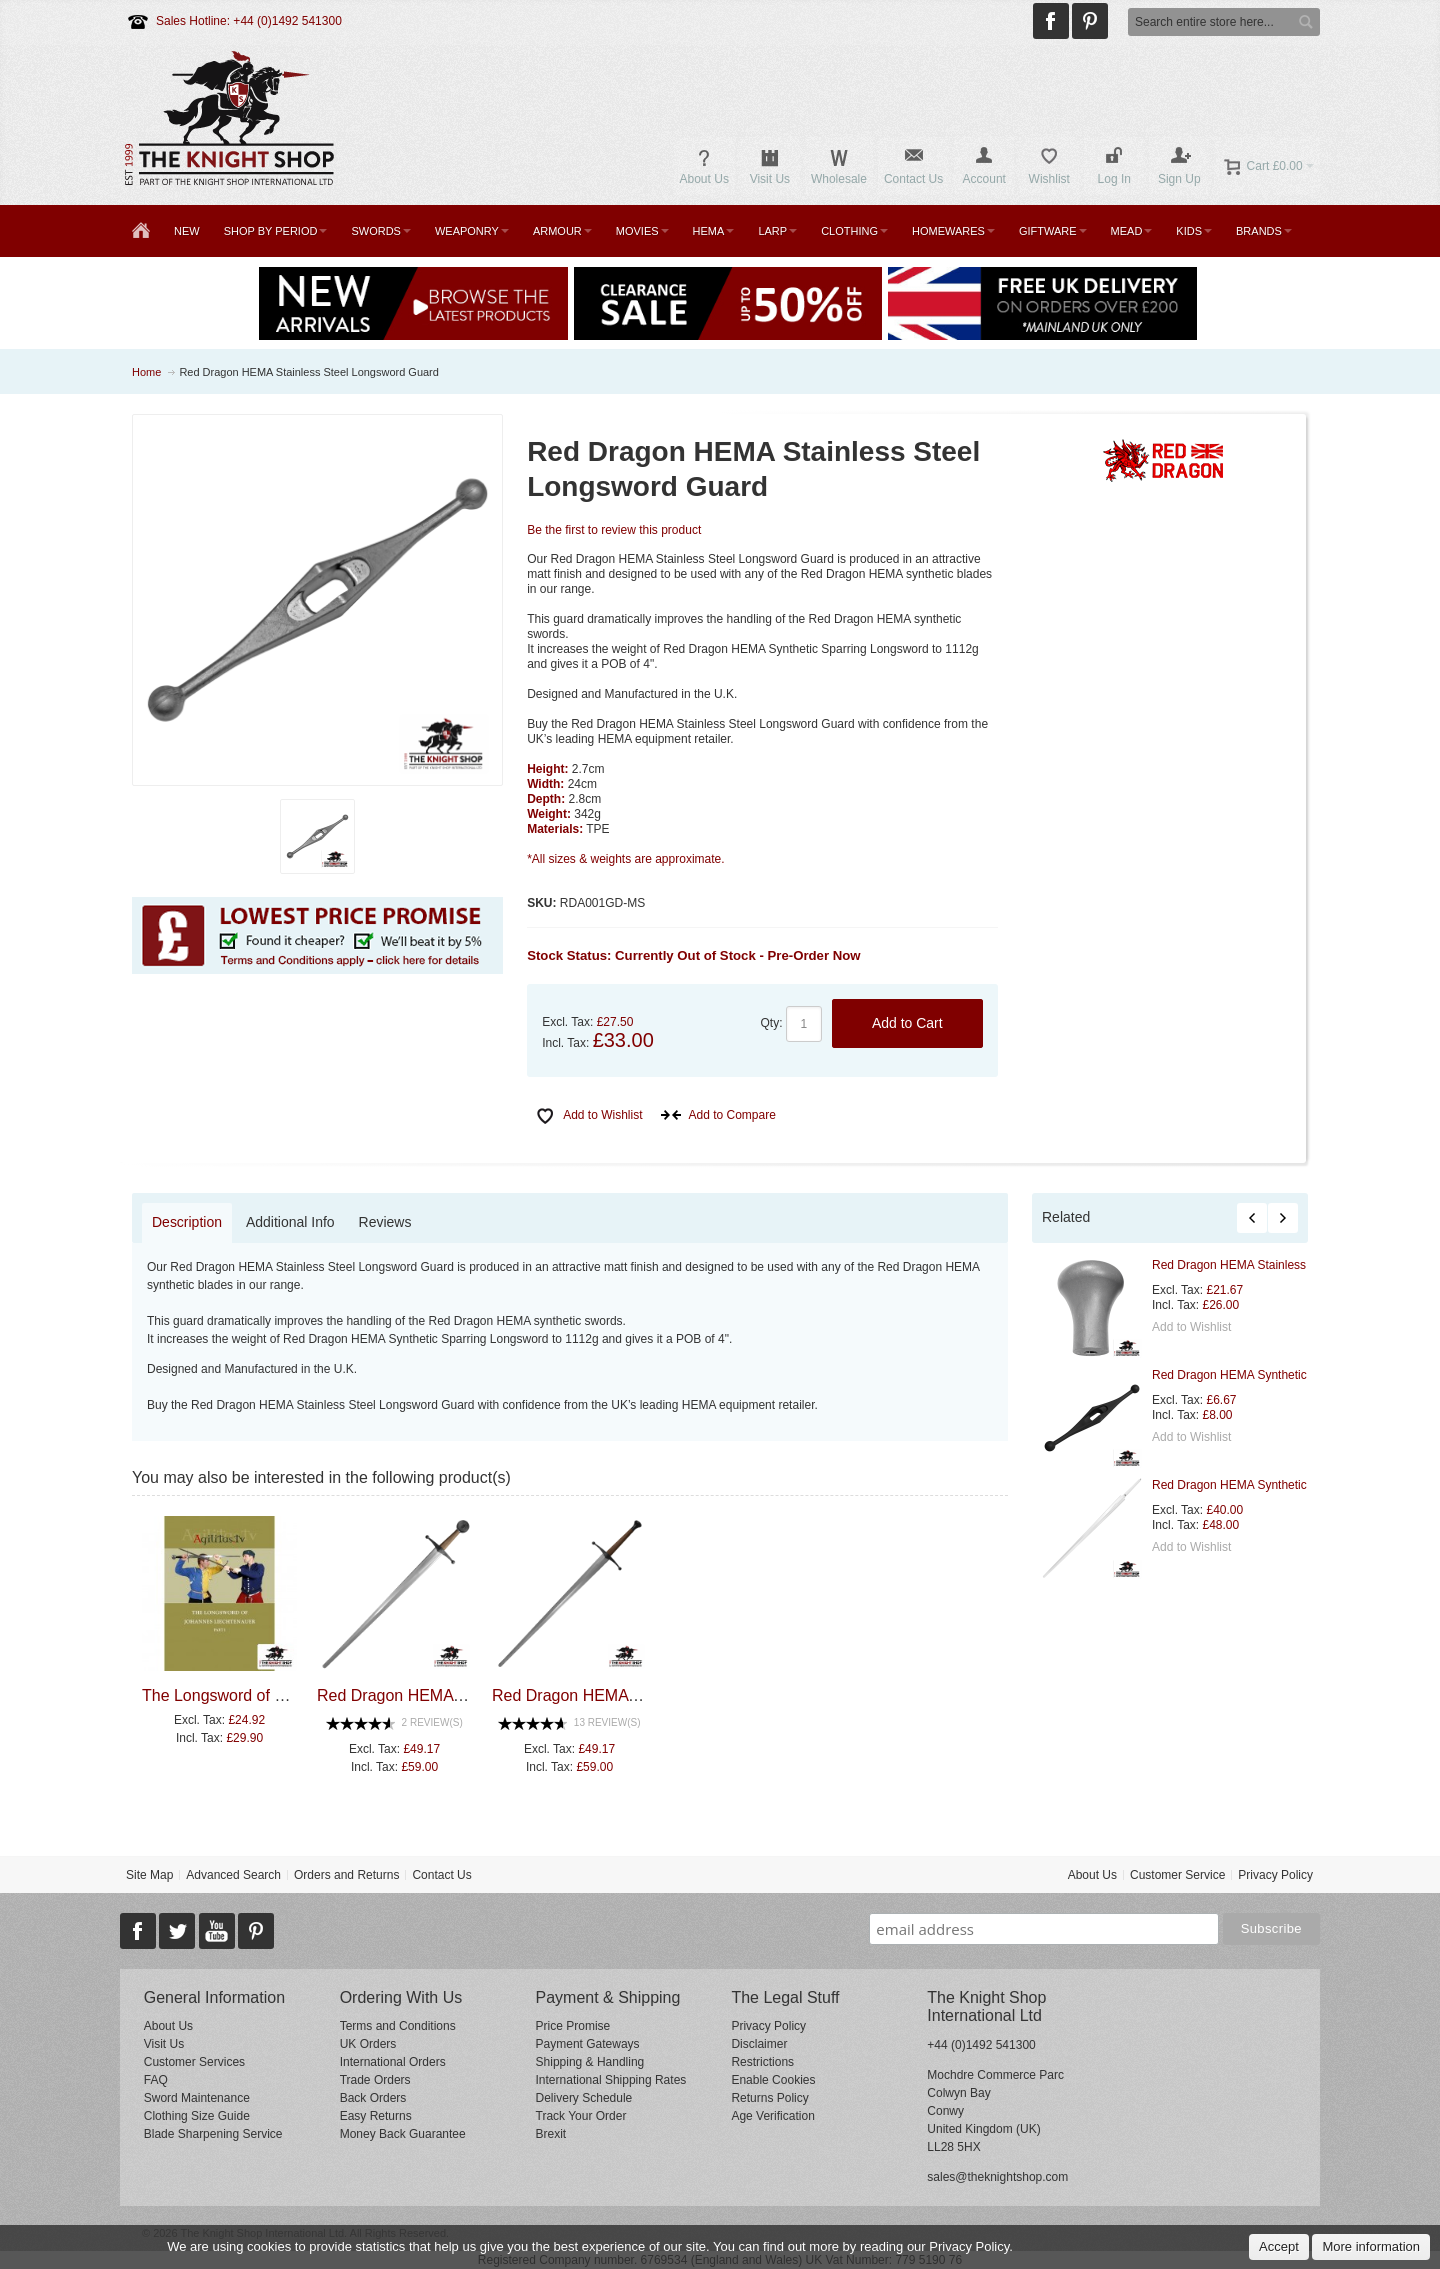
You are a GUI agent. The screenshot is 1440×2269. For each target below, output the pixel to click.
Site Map (149, 1875)
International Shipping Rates (611, 2080)
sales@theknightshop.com (997, 2177)
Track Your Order (581, 2116)
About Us (1092, 1875)
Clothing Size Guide (197, 2116)
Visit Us (164, 2044)
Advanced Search (233, 1875)
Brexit (551, 2134)
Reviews (385, 1222)
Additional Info (290, 1222)
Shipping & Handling (590, 2062)
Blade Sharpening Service (213, 2134)
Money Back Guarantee (403, 2134)
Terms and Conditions (398, 2026)
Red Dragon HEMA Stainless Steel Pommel (1268, 1265)
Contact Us (441, 1875)
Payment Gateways (588, 2044)
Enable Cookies (773, 2080)
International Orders (393, 2062)
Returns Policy (769, 2098)
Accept (1279, 2246)
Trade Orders (375, 2080)
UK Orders (368, 2044)
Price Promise (573, 2026)
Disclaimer (759, 2044)
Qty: (772, 1023)
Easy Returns (376, 2116)
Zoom (318, 600)
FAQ (156, 2080)
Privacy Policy (1275, 1875)
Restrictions (762, 2062)
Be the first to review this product (614, 530)
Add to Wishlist (1191, 1327)
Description (187, 1222)
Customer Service (1177, 1875)
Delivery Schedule (584, 2098)
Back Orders (373, 2098)
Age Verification (772, 2116)
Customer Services (194, 2062)
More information (1371, 2246)
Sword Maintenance (197, 2098)
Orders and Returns (346, 1875)
